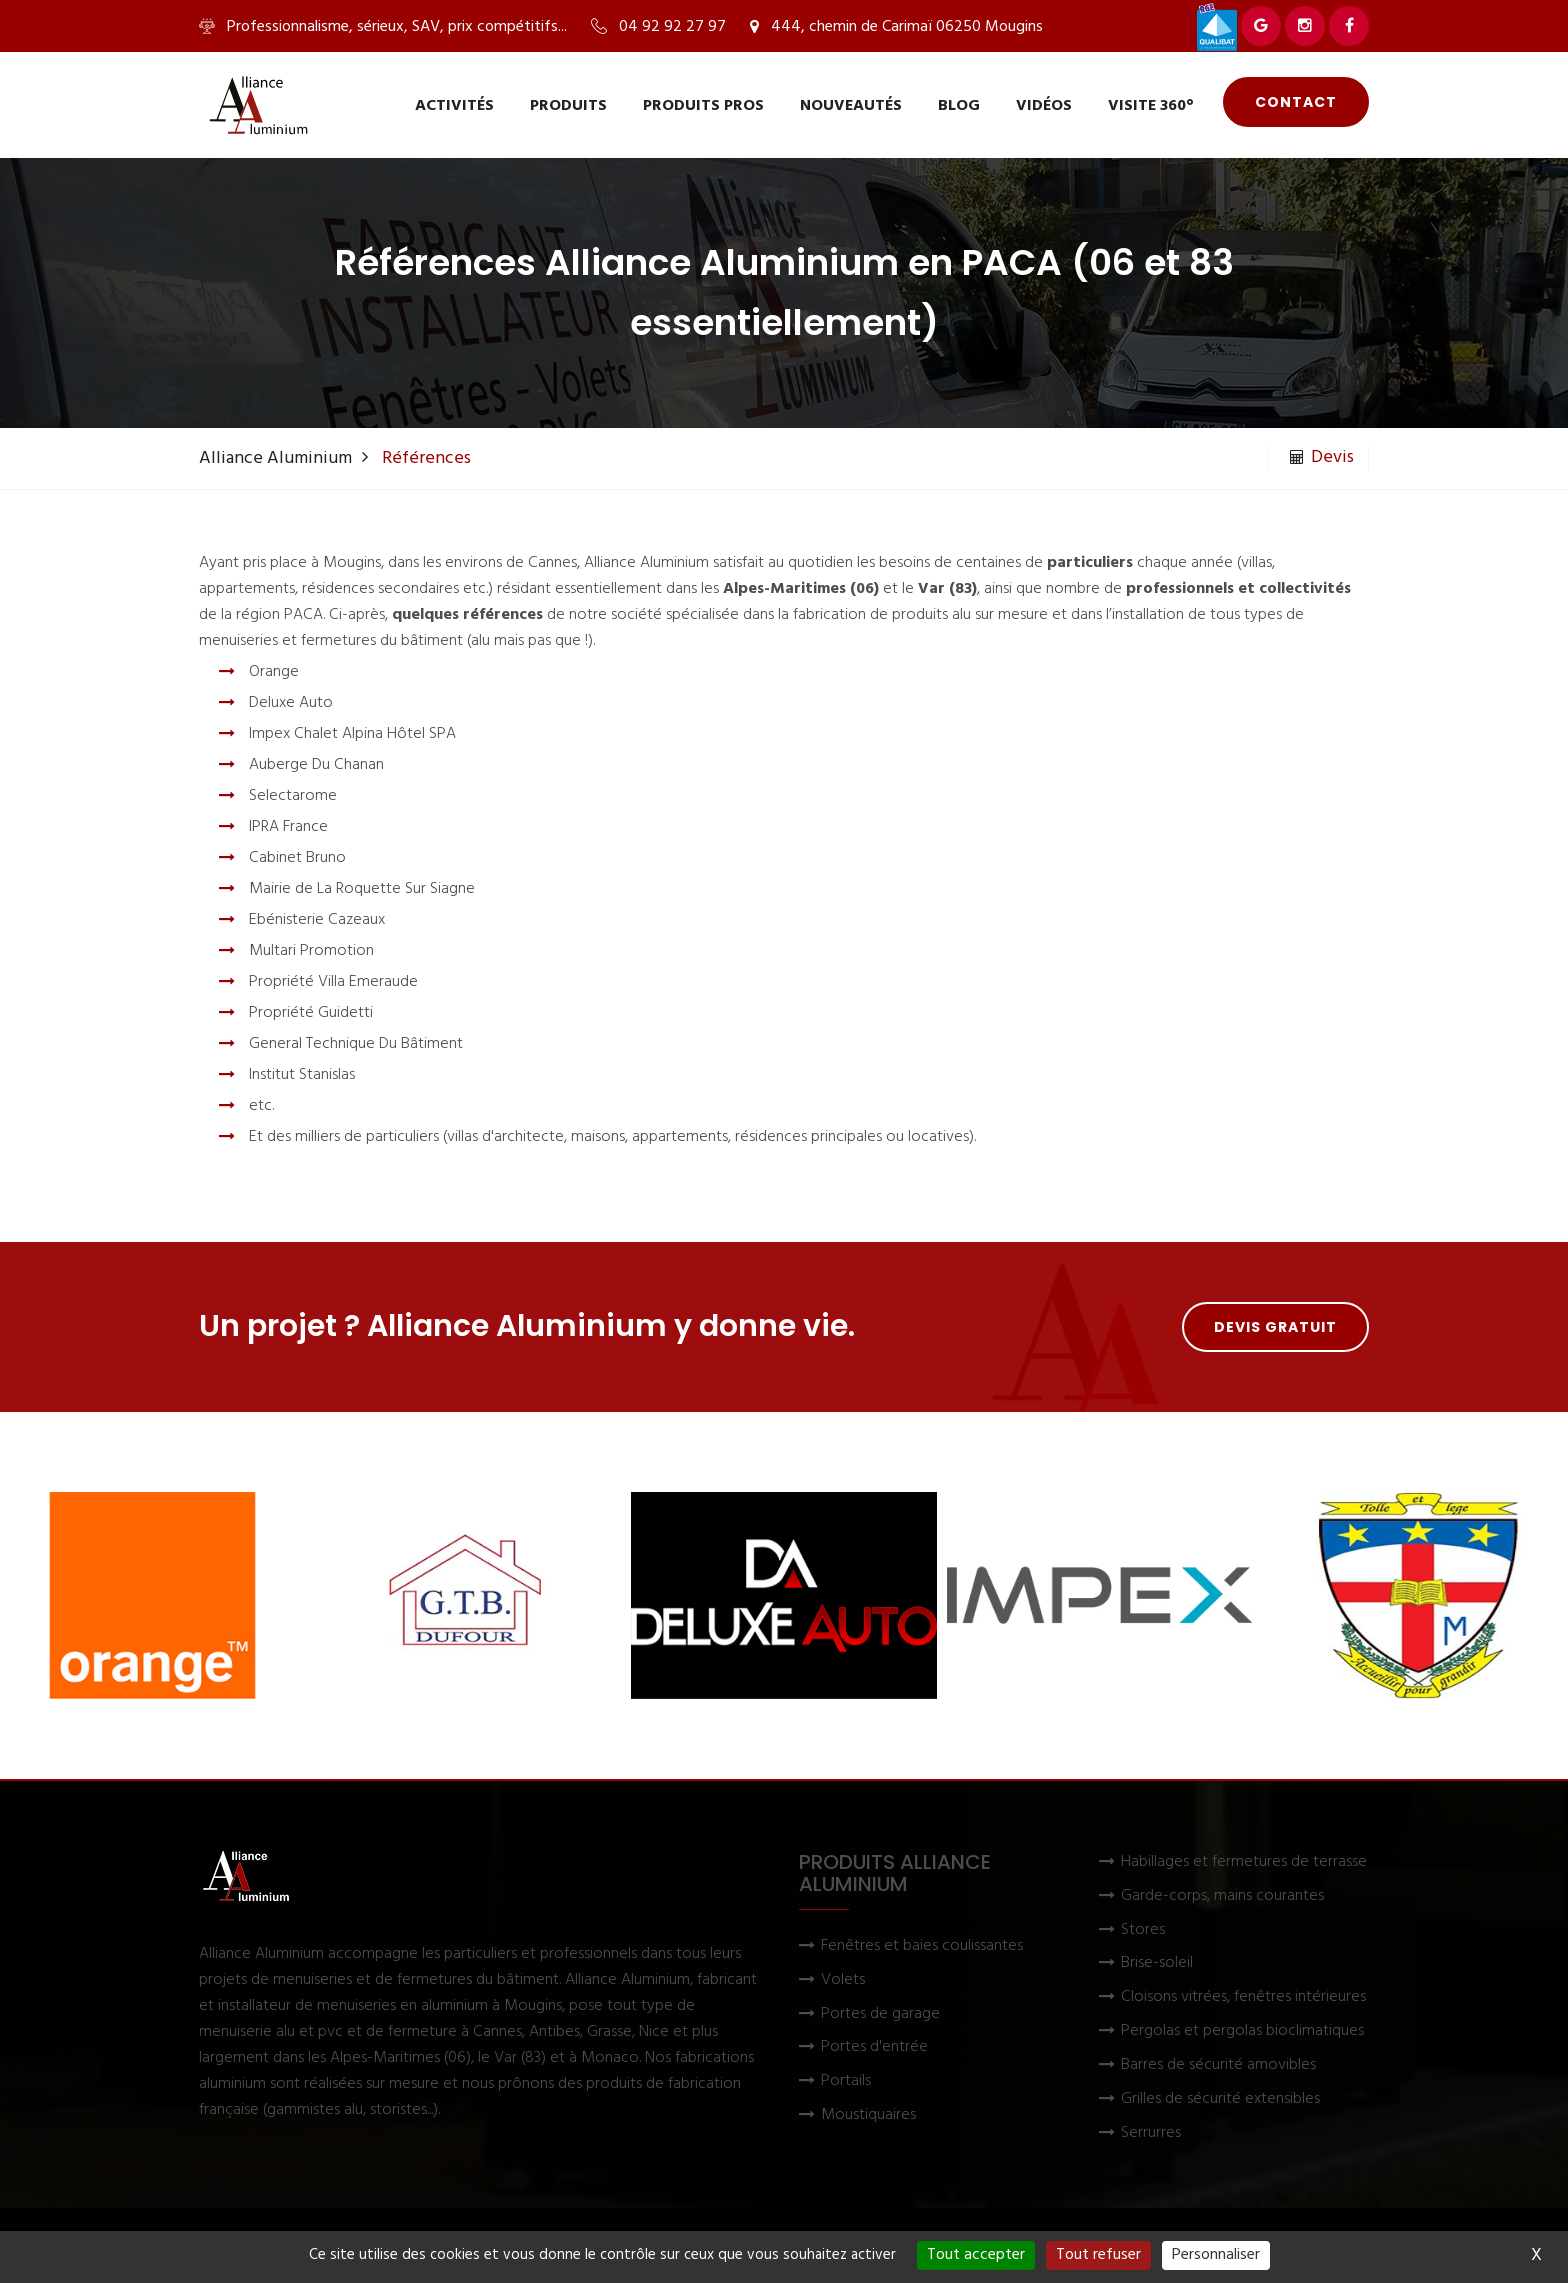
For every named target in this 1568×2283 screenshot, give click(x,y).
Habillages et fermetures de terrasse (1244, 1862)
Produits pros (703, 106)
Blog (959, 106)
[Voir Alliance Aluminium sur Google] (1261, 26)
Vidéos (1044, 106)
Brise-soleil (1157, 1963)
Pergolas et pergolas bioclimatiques (1242, 2031)
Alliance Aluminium (275, 458)
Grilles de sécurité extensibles (1220, 2099)
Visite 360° (1151, 106)
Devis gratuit (1275, 1327)
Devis (1322, 458)
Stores (1143, 1930)
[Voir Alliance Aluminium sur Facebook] (1349, 26)
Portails (846, 2081)
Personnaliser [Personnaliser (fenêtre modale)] (1216, 2255)
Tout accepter (976, 2255)
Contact (1296, 102)
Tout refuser (1098, 2255)
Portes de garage (880, 2014)
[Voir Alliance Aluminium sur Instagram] (1305, 26)
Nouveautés (851, 106)
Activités (454, 106)
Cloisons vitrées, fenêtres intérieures (1243, 1997)
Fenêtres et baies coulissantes (922, 1946)
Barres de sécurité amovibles (1218, 2065)
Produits (568, 106)
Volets (843, 1980)
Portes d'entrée (874, 2047)
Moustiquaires (868, 2115)
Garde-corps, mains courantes (1222, 1896)
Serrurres (1151, 2133)
